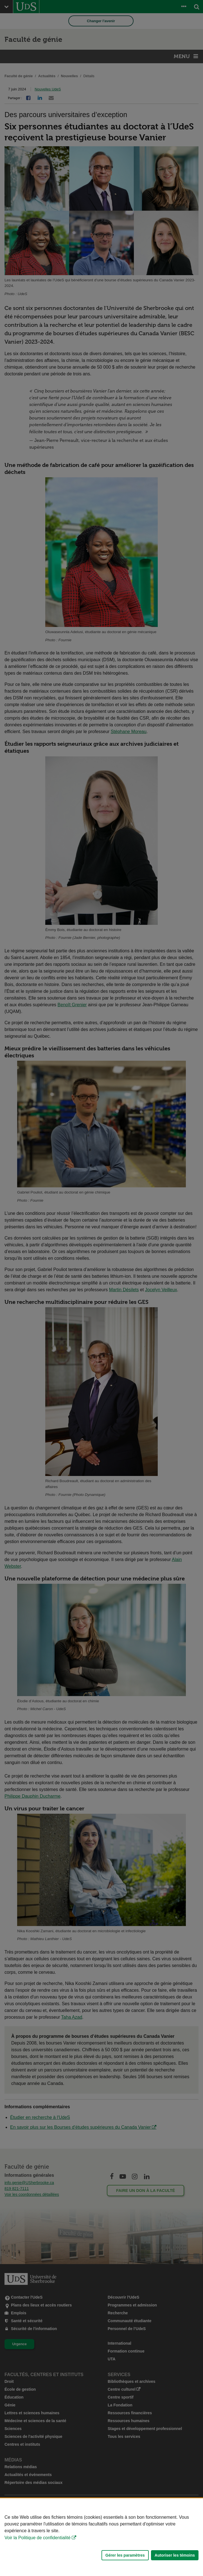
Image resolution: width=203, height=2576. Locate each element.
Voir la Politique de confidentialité (37, 2537)
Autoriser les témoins (175, 2555)
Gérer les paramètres (125, 2555)
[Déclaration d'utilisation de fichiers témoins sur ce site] (101, 2537)
